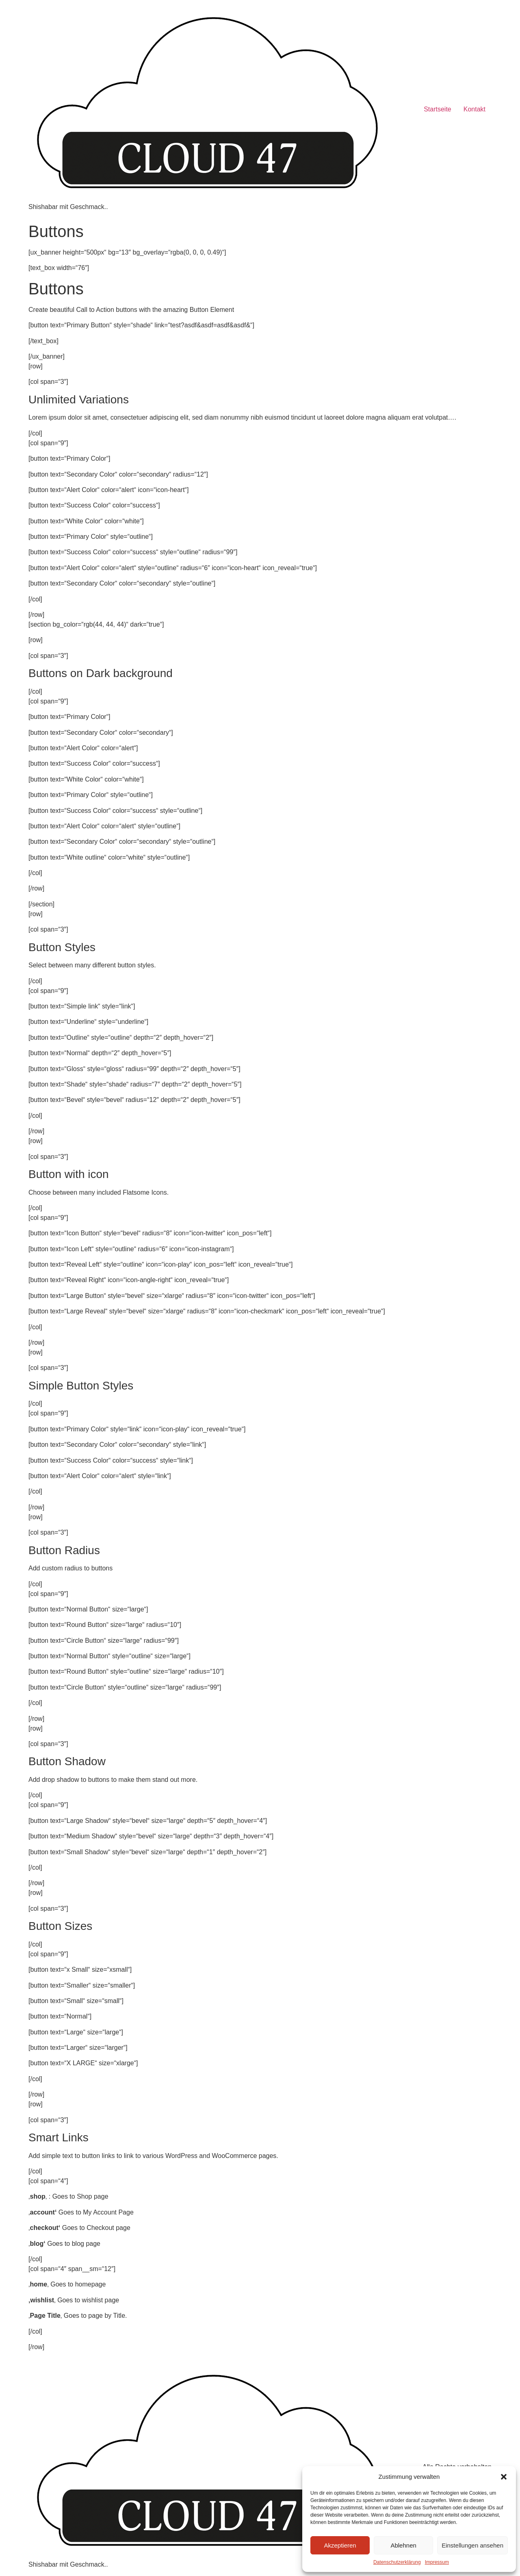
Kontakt (474, 109)
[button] (504, 2477)
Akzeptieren (340, 2545)
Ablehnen (403, 2545)
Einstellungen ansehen (472, 2545)
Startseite (437, 109)
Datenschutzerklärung (397, 2562)
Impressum (437, 2562)
